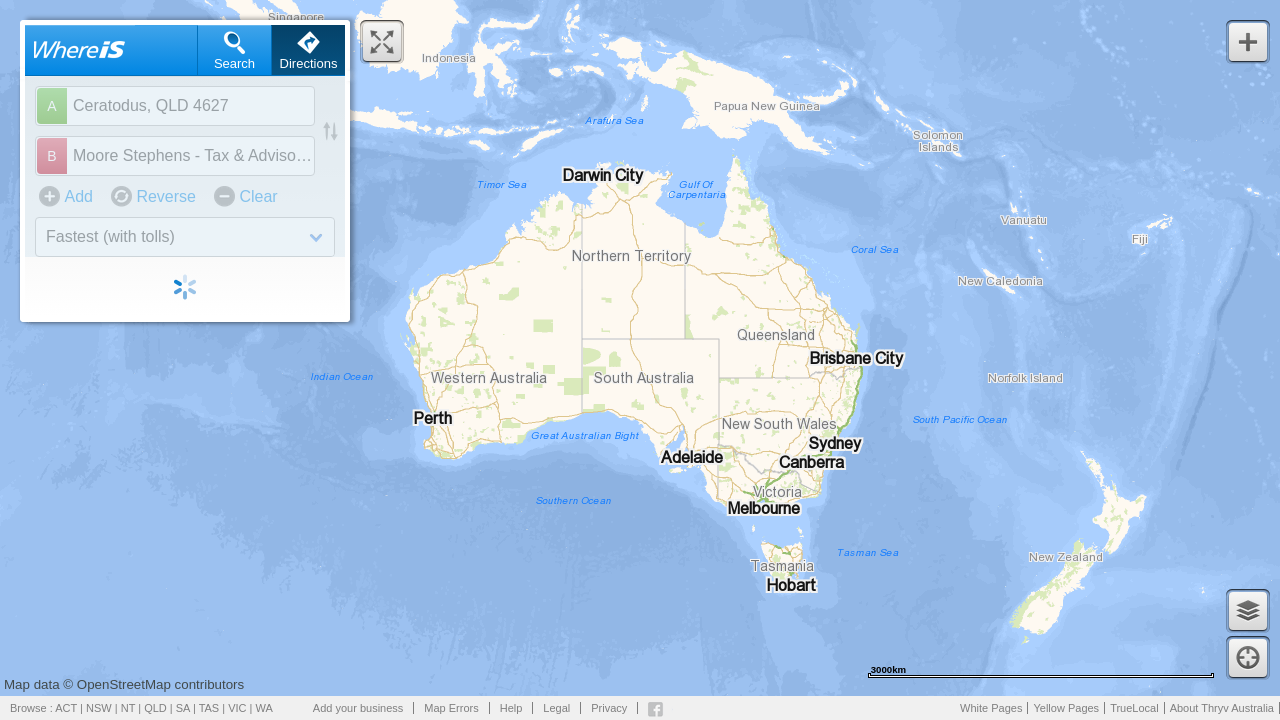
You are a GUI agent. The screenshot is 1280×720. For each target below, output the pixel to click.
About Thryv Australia (1222, 708)
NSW (99, 708)
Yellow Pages (1066, 708)
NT (128, 708)
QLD (155, 708)
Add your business (358, 708)
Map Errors (451, 708)
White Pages (991, 708)
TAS (209, 708)
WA (264, 708)
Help (511, 708)
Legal (556, 708)
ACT (66, 708)
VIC (237, 708)
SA (183, 708)
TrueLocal (1134, 708)
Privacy (609, 708)
